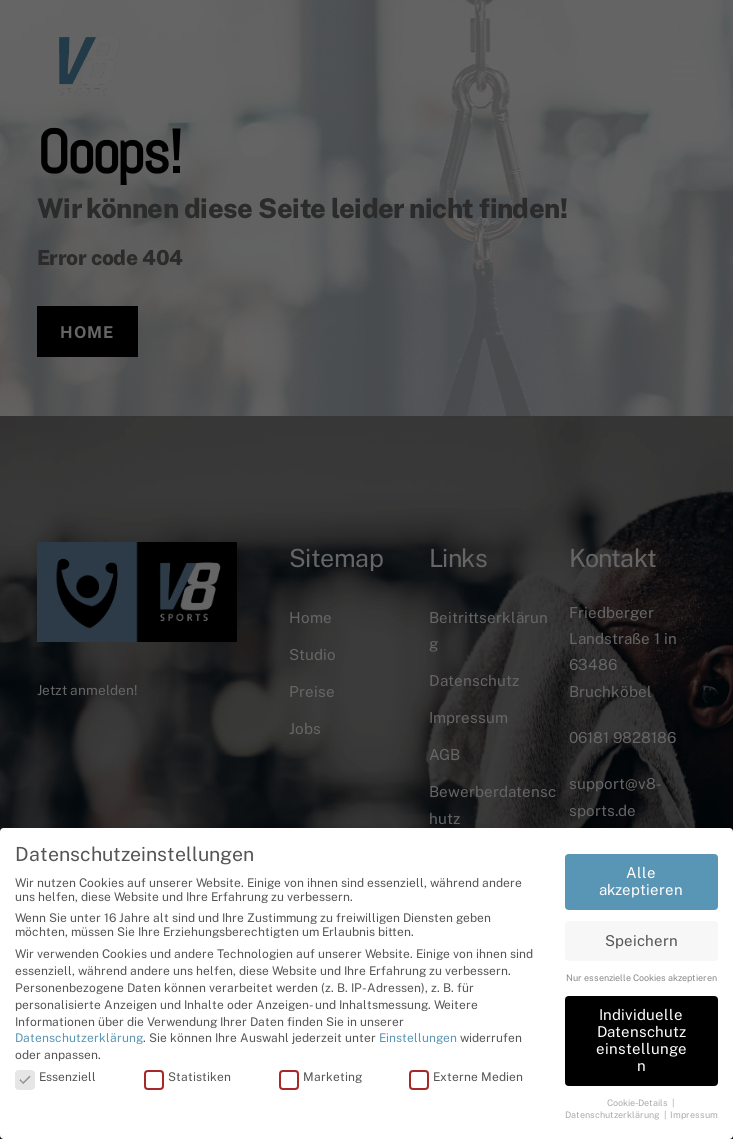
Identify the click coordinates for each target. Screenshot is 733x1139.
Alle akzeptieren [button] (641, 881)
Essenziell (55, 1077)
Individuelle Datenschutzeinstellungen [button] (641, 1039)
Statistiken (187, 1077)
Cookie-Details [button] (638, 1101)
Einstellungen (418, 1038)
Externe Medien (466, 1077)
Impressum (694, 1114)
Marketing (320, 1077)
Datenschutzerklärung (79, 1038)
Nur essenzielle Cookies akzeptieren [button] (641, 977)
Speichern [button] (641, 939)
